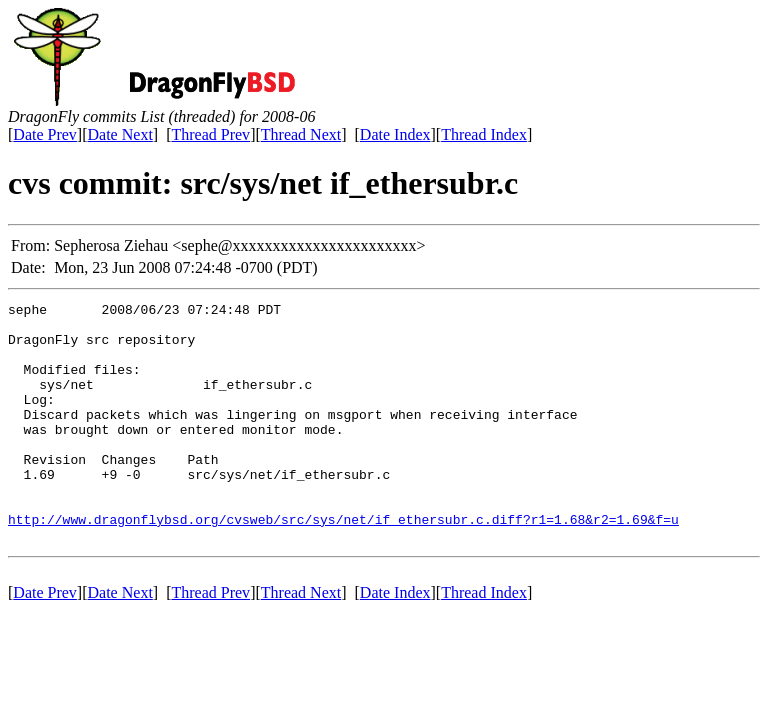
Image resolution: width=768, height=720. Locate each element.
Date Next (120, 134)
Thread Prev (210, 134)
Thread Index (484, 134)
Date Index (395, 134)
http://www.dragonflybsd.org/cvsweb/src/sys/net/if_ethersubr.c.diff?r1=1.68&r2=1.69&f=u (343, 564)
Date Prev (45, 134)
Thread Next (301, 134)
